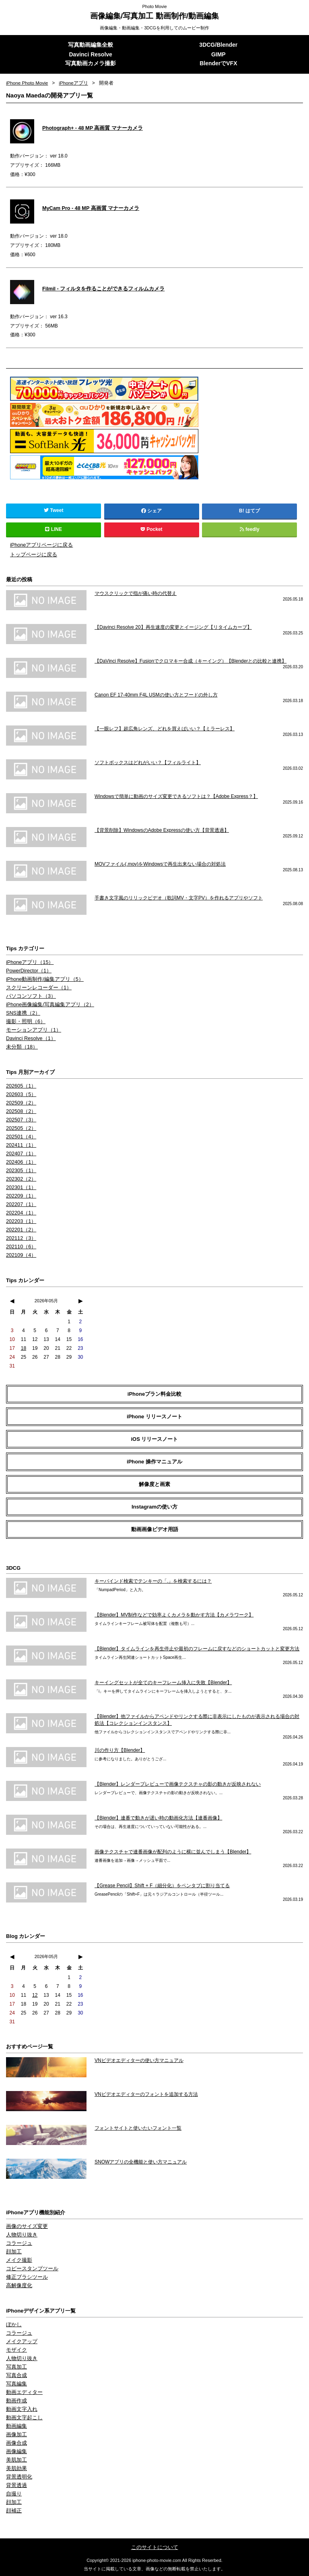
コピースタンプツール (30, 2268)
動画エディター (23, 2392)
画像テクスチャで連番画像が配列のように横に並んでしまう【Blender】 (173, 1851)
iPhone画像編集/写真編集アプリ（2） (47, 1004)
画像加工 (15, 2434)
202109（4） (20, 1255)
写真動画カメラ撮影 (90, 63)
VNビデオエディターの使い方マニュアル (139, 2060)
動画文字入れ (20, 2409)
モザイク (15, 2349)
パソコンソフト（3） (29, 996)
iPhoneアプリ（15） (28, 962)
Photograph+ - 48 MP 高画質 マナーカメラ (89, 128)
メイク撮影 (18, 2260)
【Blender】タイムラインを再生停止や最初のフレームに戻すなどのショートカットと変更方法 (197, 1648)
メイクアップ (20, 2341)
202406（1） (20, 1162)
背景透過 (15, 2485)
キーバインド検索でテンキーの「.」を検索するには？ (153, 1580)
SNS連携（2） (22, 1012)
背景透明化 (18, 2476)
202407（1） (20, 1153)
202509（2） (20, 1102)
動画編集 (15, 2426)
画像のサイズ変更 (25, 2226)
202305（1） (20, 1170)
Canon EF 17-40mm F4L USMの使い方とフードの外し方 (156, 694)
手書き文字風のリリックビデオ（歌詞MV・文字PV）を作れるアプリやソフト (179, 897)
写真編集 (15, 2383)
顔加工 (13, 2251)
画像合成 (15, 2442)
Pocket (152, 530)
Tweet (54, 511)
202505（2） (20, 1128)
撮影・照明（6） (24, 1021)
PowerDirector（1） (27, 970)
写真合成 (15, 2375)
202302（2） (20, 1178)
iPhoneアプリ (74, 83)
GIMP (218, 55)
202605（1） (20, 1085)
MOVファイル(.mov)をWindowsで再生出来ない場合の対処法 (160, 863)
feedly (250, 530)
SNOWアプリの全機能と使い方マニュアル (141, 2161)
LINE (53, 530)
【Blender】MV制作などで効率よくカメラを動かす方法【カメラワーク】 (174, 1614)
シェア (151, 511)
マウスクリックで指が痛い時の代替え (136, 593)
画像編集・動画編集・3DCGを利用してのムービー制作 (155, 28)
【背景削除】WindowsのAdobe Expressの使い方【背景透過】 (162, 830)
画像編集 (15, 2451)
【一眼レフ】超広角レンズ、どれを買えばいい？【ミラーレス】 (165, 728)
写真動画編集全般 (90, 45)
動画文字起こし (23, 2417)
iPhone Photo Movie (27, 83)
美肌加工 (15, 2459)
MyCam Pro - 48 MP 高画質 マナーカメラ (87, 208)
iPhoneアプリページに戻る (39, 545)
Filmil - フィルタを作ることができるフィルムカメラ (99, 289)
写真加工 (15, 2366)
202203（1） (20, 1221)
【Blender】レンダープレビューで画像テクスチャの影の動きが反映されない (178, 1783)
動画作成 (15, 2400)
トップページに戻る (32, 554)
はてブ (252, 511)
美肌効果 (15, 2468)
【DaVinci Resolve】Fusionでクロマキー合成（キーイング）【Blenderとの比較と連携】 (190, 660)
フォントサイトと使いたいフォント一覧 (138, 2127)
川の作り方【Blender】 (120, 1750)
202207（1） (20, 1204)
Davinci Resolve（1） (29, 1038)
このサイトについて (154, 2546)
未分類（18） (20, 1046)
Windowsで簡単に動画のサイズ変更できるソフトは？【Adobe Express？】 (176, 796)
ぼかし (13, 2324)
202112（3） (20, 1238)
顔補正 (13, 2510)
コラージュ (18, 2243)
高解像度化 (18, 2285)
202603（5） (20, 1094)
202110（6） (20, 1246)
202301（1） (20, 1187)
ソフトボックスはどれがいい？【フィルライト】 (148, 762)
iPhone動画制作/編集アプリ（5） (42, 979)
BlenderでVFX (218, 63)
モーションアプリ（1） (31, 1029)
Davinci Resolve (90, 55)
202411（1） (20, 1145)
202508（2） (20, 1111)
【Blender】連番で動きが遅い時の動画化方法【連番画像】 (158, 1817)
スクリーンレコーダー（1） (36, 987)
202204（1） (20, 1212)
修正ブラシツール (25, 2277)
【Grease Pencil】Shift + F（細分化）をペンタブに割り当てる (162, 1885)
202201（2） (20, 1229)
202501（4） (20, 1136)
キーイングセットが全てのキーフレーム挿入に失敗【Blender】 (163, 1682)
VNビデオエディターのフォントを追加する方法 (146, 2094)
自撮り (13, 2493)
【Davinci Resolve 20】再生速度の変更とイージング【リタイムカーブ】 (173, 627)
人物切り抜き (20, 2234)
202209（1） (20, 1195)
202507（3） (20, 1119)
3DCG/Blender (218, 45)
